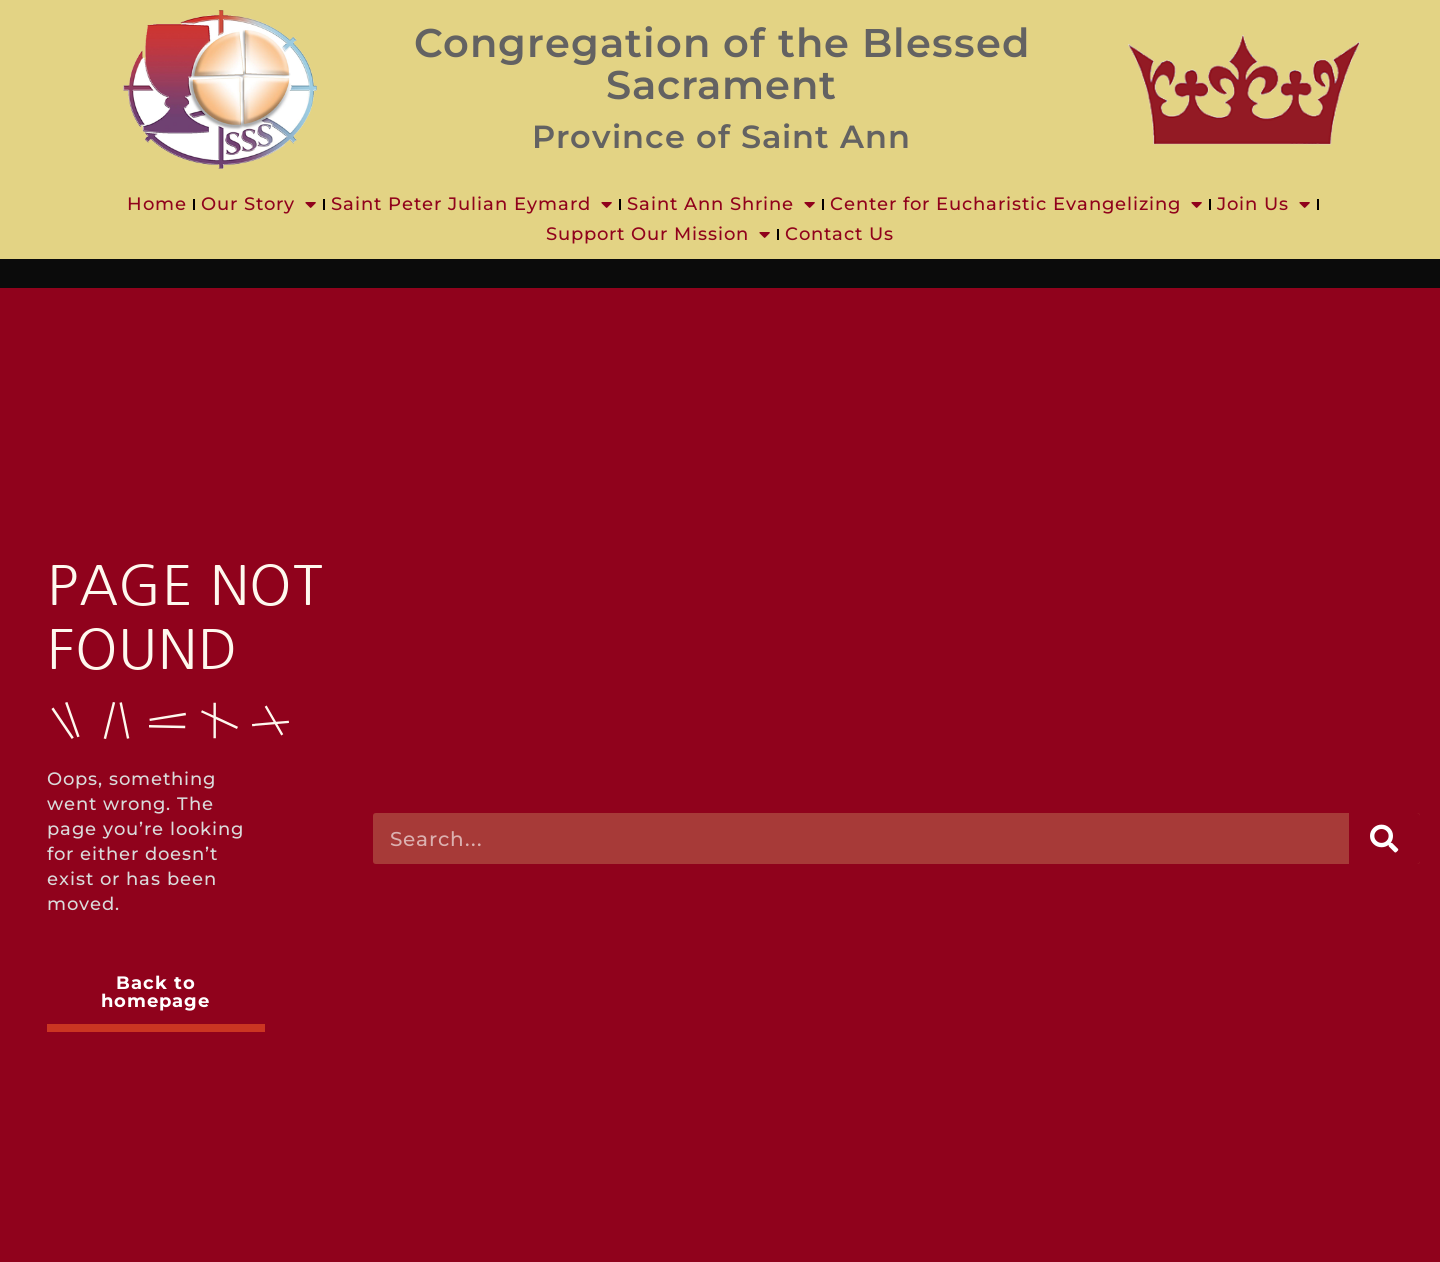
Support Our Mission (658, 234)
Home (157, 204)
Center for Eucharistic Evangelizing (1016, 204)
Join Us (1264, 204)
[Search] (1384, 838)
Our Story (259, 204)
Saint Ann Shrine (721, 204)
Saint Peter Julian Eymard (472, 204)
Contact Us (839, 234)
